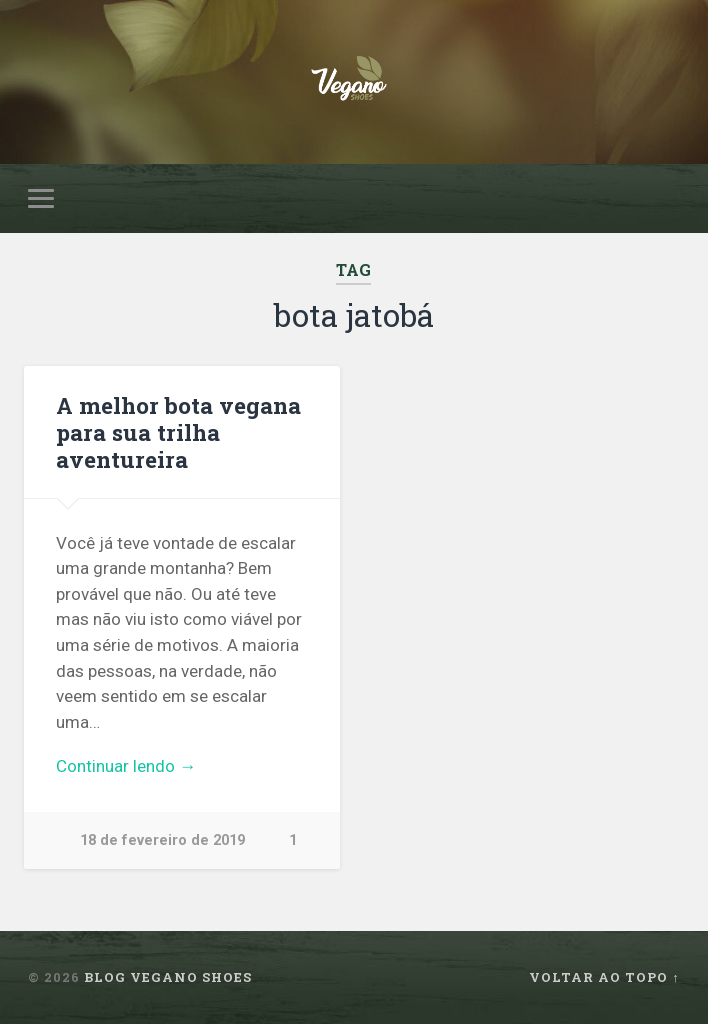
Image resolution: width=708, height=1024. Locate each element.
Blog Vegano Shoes (168, 977)
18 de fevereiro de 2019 (162, 840)
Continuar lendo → (126, 766)
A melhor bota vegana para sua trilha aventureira (178, 432)
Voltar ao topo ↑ (604, 977)
